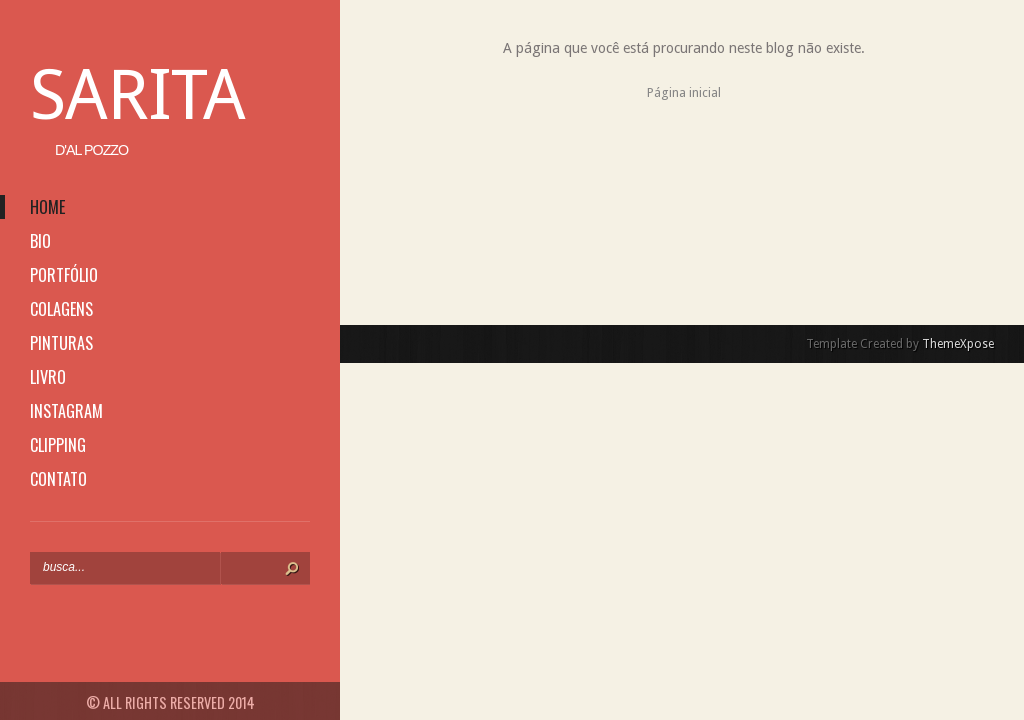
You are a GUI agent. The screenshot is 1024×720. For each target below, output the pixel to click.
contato (58, 479)
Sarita (137, 95)
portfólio (64, 275)
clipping (58, 445)
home (47, 207)
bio (40, 241)
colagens (61, 309)
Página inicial (684, 92)
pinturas (61, 343)
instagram (66, 411)
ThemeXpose (958, 344)
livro (48, 377)
